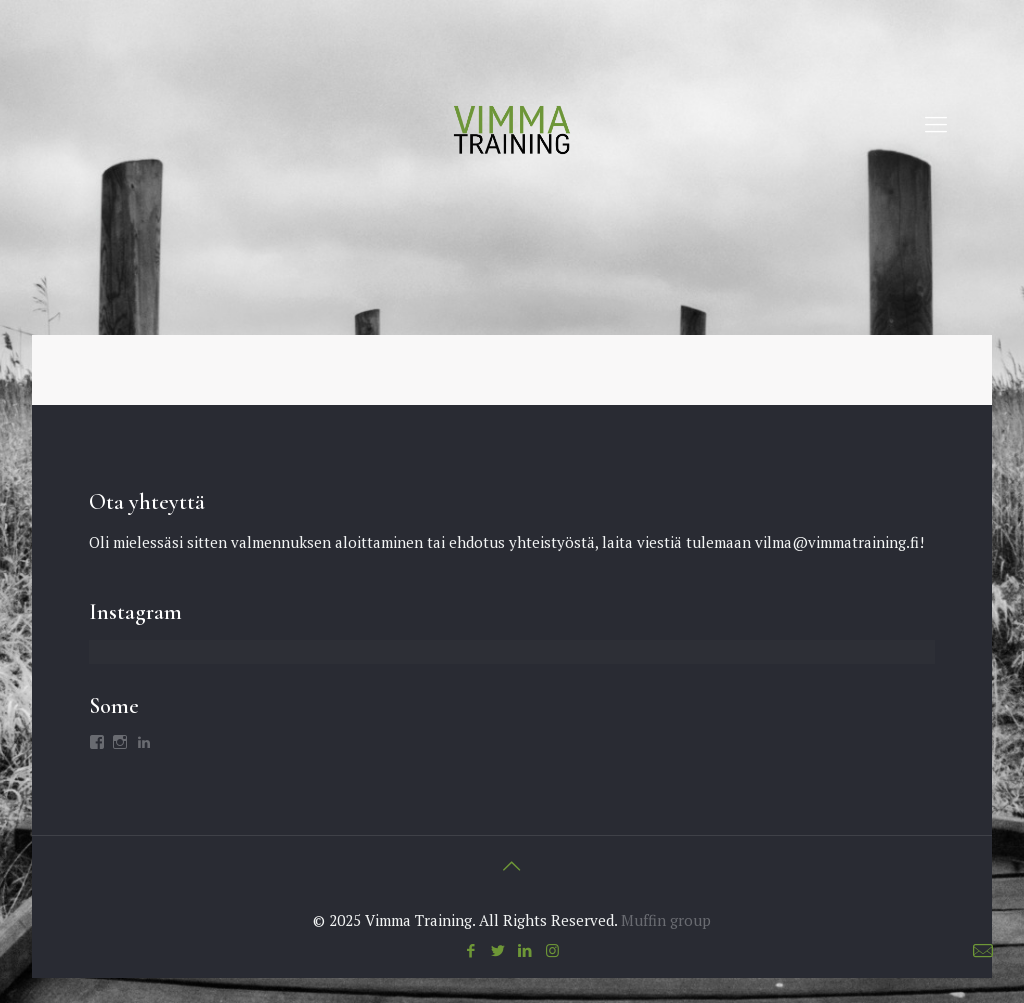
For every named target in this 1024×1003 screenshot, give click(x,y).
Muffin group (666, 920)
